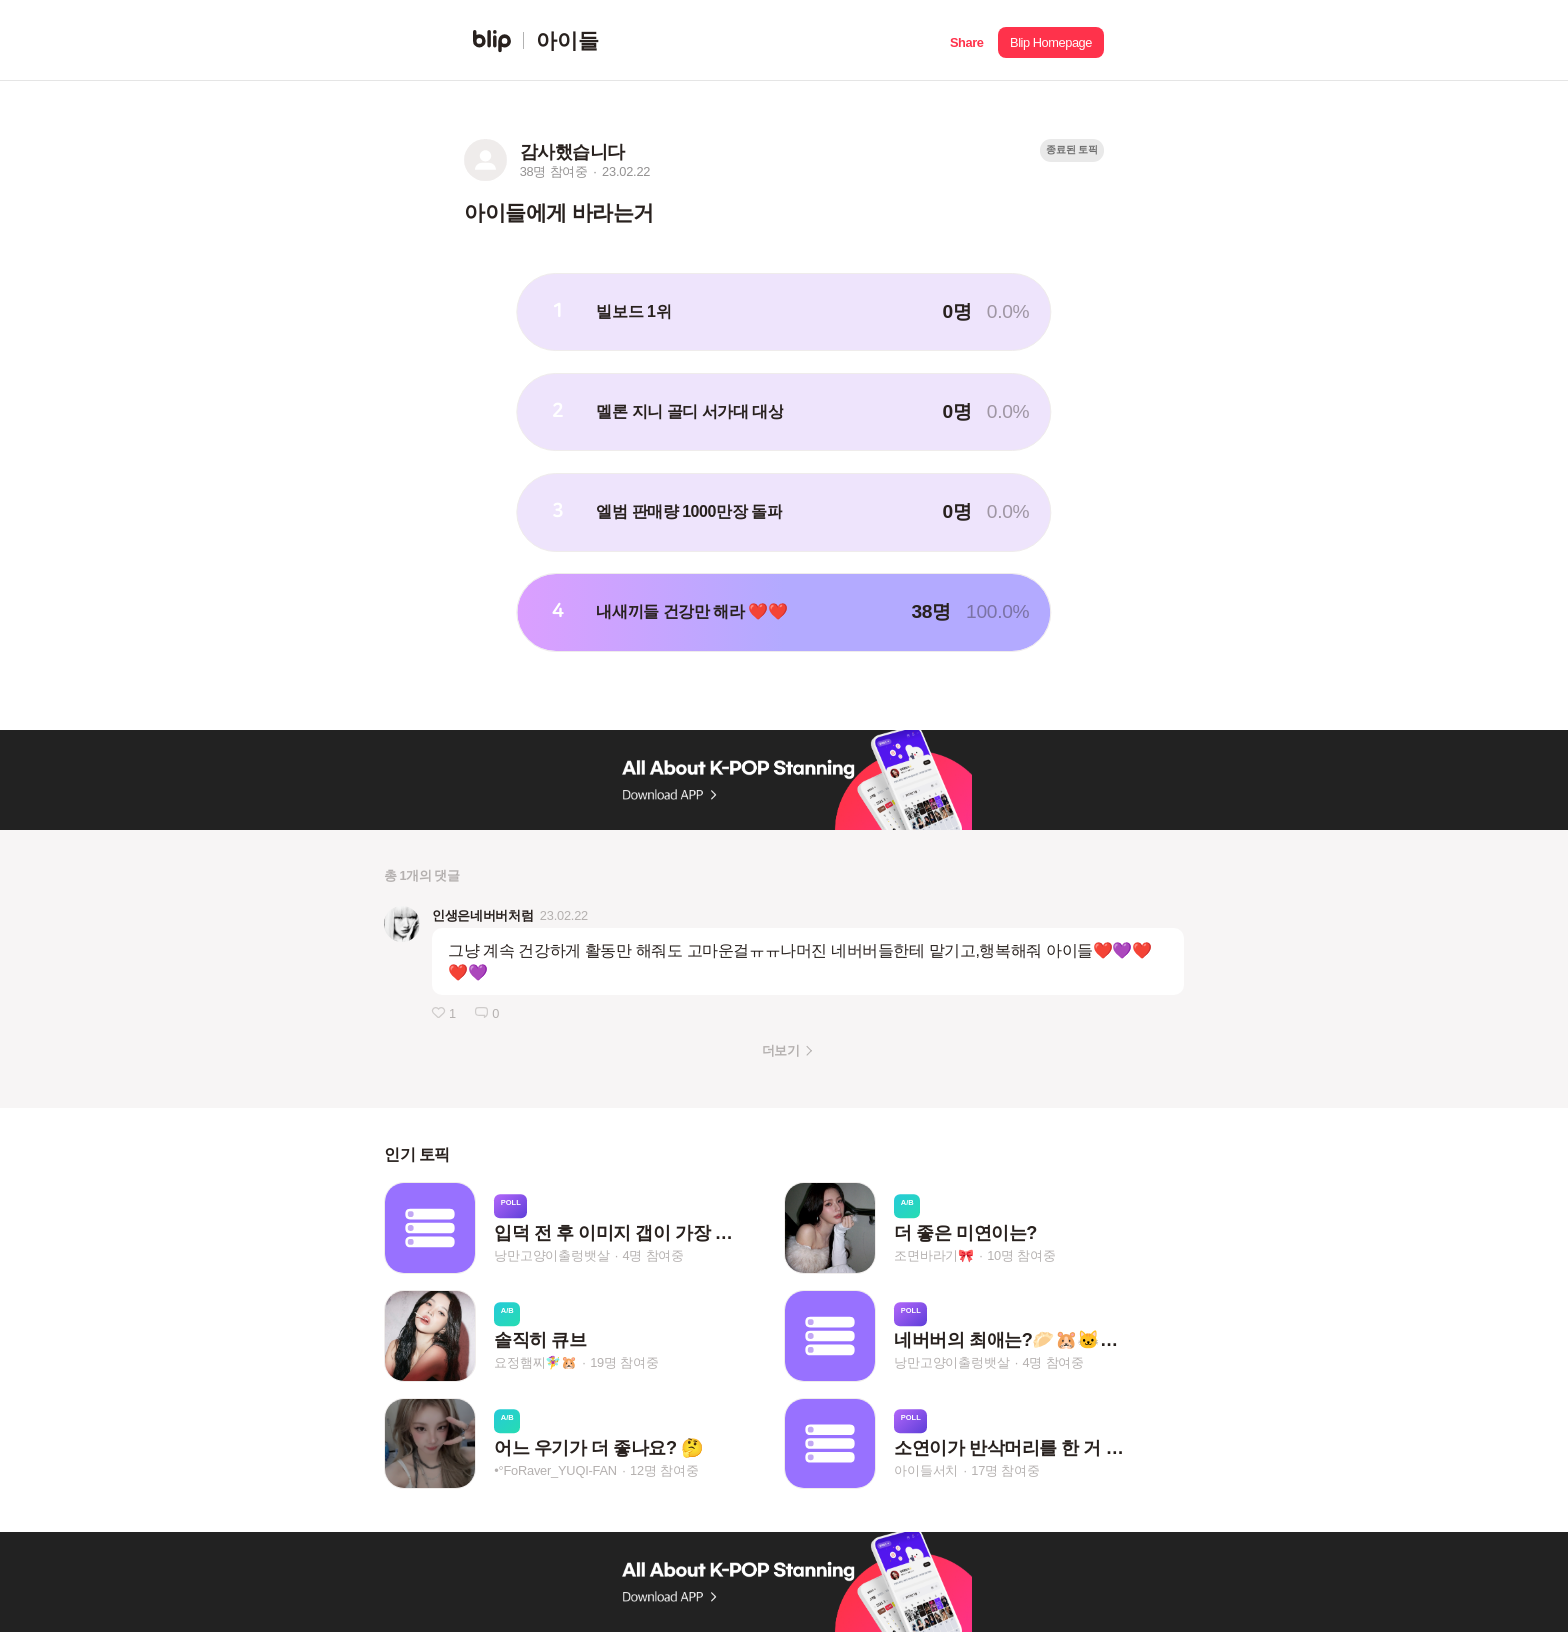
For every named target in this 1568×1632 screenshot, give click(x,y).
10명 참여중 (1021, 1255)
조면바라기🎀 (934, 1255)
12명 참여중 (664, 1470)
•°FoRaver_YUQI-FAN (555, 1470)
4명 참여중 (653, 1255)
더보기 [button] (780, 1050)
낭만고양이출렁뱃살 (551, 1255)
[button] (966, 40)
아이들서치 (926, 1470)
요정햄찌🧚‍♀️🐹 (535, 1363)
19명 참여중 (624, 1363)
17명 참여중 (1005, 1470)
